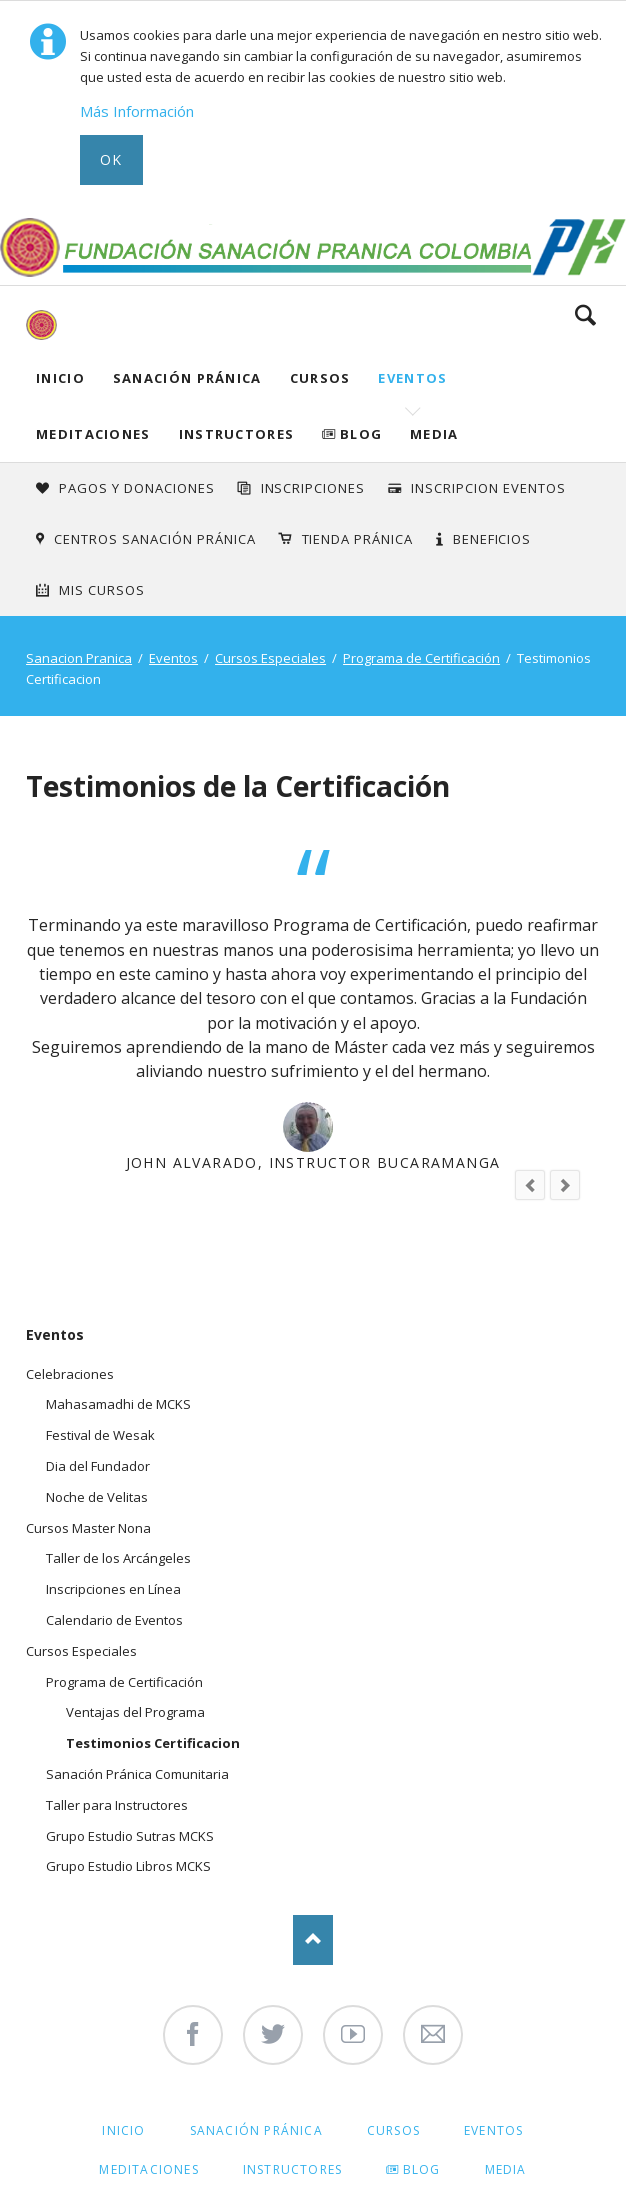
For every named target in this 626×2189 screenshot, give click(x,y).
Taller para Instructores (117, 1805)
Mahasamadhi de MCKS (118, 1404)
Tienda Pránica (358, 539)
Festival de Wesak (100, 1435)
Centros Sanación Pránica (154, 539)
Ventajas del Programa (135, 1712)
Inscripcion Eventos (488, 488)
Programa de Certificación (421, 658)
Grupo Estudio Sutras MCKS (130, 1836)
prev (530, 1185)
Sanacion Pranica (79, 658)
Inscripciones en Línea (113, 1589)
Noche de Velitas (97, 1497)
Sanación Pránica (187, 378)
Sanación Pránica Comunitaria (137, 1774)
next (565, 1185)
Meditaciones (93, 434)
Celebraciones (70, 1374)
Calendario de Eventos (114, 1620)
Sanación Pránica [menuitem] (256, 2130)
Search (585, 315)
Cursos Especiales (270, 658)
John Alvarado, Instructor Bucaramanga (313, 1162)
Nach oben (313, 1940)
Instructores (237, 434)
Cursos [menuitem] (393, 2130)
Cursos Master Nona (88, 1528)
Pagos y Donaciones (137, 488)
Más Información (137, 111)
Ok (111, 159)
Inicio (60, 378)
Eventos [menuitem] (493, 2130)
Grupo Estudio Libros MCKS (128, 1866)
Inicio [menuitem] (123, 2130)
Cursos (320, 378)
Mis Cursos (102, 590)
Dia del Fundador (98, 1466)
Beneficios (492, 539)
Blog (361, 434)
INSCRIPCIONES (313, 488)
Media (434, 434)
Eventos (412, 378)
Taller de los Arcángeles (118, 1558)
